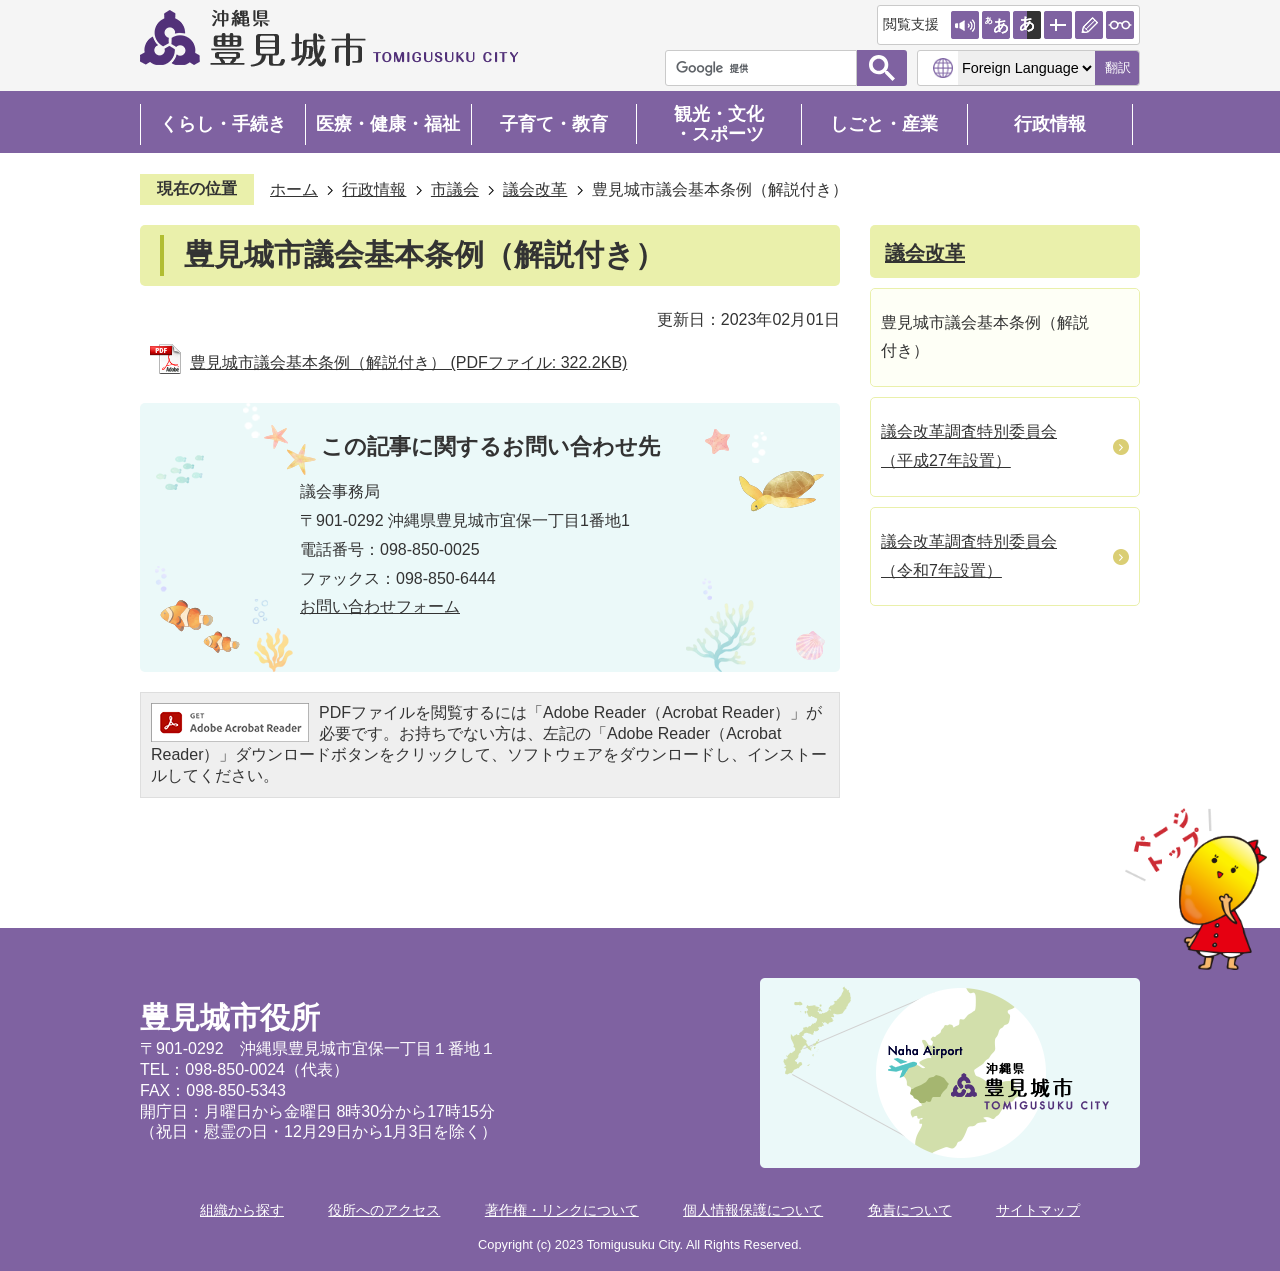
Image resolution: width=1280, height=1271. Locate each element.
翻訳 (1118, 67)
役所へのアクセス (384, 1210)
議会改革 (535, 189)
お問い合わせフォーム (380, 606)
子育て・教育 (554, 124)
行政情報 (1050, 124)
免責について (910, 1210)
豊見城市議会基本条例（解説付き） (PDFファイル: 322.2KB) (408, 362)
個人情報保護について (753, 1210)
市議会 (455, 189)
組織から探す (242, 1210)
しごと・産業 (884, 124)
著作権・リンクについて (562, 1210)
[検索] (766, 68)
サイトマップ (1038, 1210)
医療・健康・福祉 (388, 124)
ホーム (294, 189)
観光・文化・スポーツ (719, 124)
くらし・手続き (223, 124)
